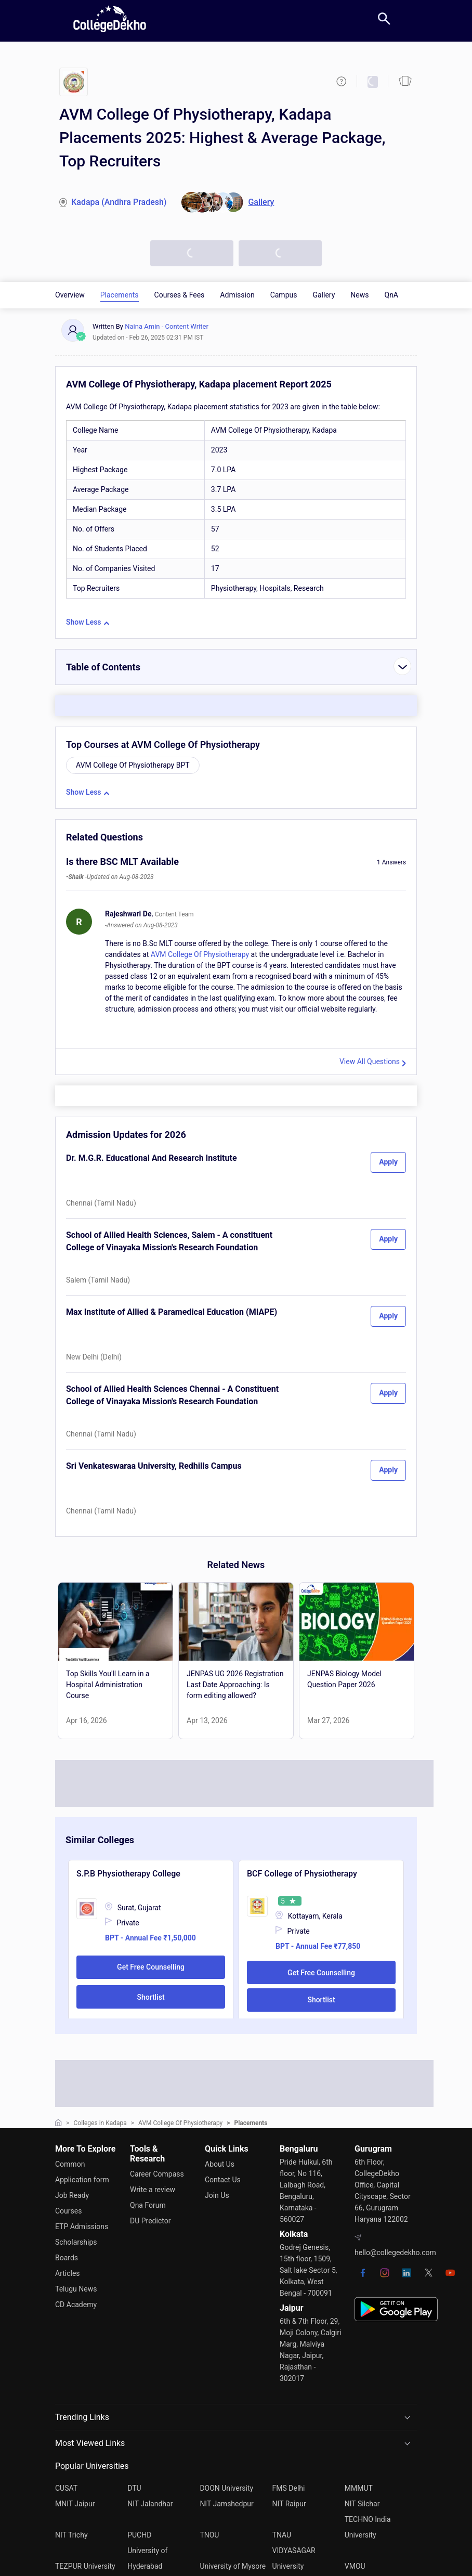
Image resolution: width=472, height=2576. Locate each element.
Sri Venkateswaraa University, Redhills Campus (154, 1466)
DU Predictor (150, 2221)
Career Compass (157, 2174)
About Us (219, 2164)
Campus (283, 295)
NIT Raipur (289, 2504)
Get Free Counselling (151, 1967)
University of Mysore (233, 2566)
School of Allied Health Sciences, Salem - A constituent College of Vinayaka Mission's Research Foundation (169, 1241)
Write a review (152, 2189)
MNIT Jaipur (75, 2504)
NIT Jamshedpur (226, 2504)
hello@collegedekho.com (395, 2252)
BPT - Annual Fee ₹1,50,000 (150, 1938)
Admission (237, 295)
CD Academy (76, 2304)
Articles (67, 2273)
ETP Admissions (81, 2226)
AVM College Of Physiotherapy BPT (133, 765)
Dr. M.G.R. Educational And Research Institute (151, 1158)
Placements (119, 295)
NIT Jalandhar (150, 2504)
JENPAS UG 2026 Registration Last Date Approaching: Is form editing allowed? (235, 1684)
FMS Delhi (288, 2488)
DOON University (226, 2488)
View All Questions (369, 1061)
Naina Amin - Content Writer (166, 326)
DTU (134, 2488)
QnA (392, 295)
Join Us (217, 2195)
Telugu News (76, 2289)
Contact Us (223, 2180)
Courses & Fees (179, 295)
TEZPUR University (85, 2566)
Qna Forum (148, 2205)
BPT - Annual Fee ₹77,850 (318, 1946)
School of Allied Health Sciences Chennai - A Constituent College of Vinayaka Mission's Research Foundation (172, 1395)
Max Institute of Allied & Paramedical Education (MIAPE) (171, 1312)
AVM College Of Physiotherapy (200, 954)
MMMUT (359, 2488)
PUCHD (139, 2535)
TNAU (282, 2535)
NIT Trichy (71, 2535)
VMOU (355, 2566)
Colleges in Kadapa (100, 2123)
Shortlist (150, 1997)
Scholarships (76, 2242)
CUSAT (66, 2488)
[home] (109, 18)
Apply (388, 1162)
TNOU (209, 2535)
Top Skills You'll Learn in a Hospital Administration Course (107, 1684)
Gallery (323, 295)
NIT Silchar (362, 2504)
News (359, 295)
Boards (66, 2258)
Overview (70, 295)
